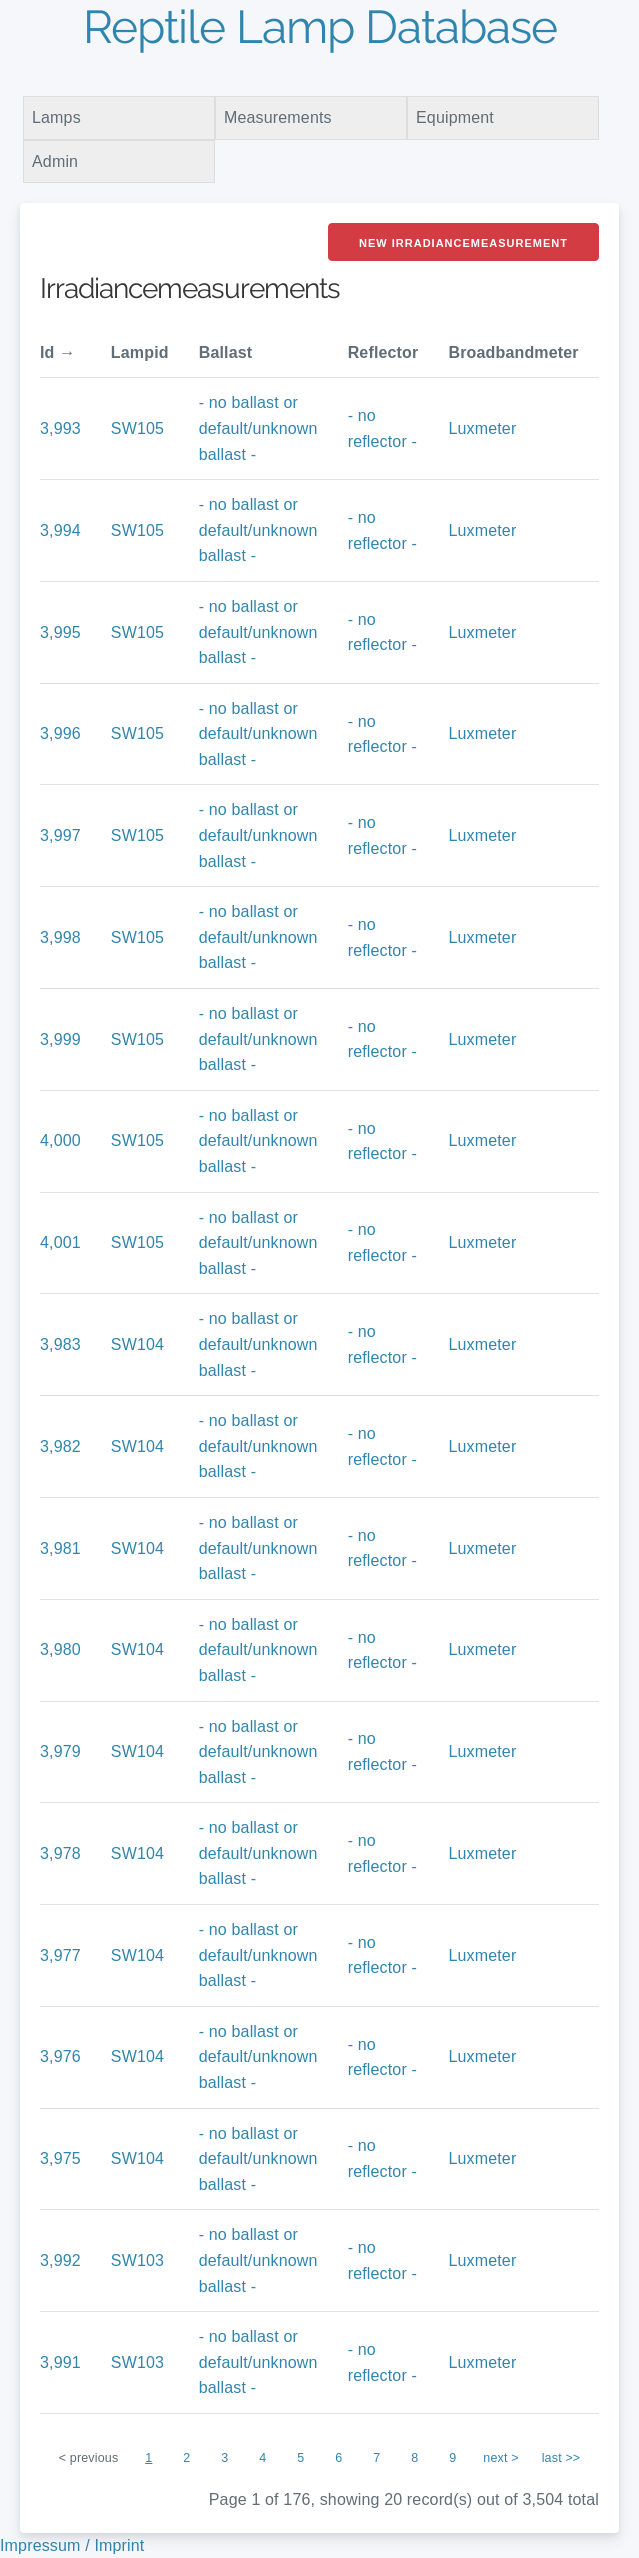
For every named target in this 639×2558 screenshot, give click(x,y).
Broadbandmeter (513, 352)
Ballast (226, 352)
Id (47, 352)
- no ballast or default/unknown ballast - (258, 428)
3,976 (60, 2056)
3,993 (60, 428)
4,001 (60, 1242)
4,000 (60, 1140)
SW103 (137, 2260)
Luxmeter (482, 428)
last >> (561, 2458)
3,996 (60, 733)
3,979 (60, 1751)
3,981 (60, 1548)
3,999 (60, 1039)
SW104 (137, 1344)
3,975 (60, 2158)
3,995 (60, 632)
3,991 (60, 2362)
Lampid (140, 352)
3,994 (60, 530)
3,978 (60, 1853)
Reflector (383, 352)
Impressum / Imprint (72, 2545)
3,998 (60, 937)
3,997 (60, 835)
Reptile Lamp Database (320, 27)
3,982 (60, 1446)
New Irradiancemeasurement (463, 243)
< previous (89, 2458)
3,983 (60, 1344)
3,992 (60, 2260)
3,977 (60, 1955)
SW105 (137, 428)
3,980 (60, 1649)
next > (500, 2458)
